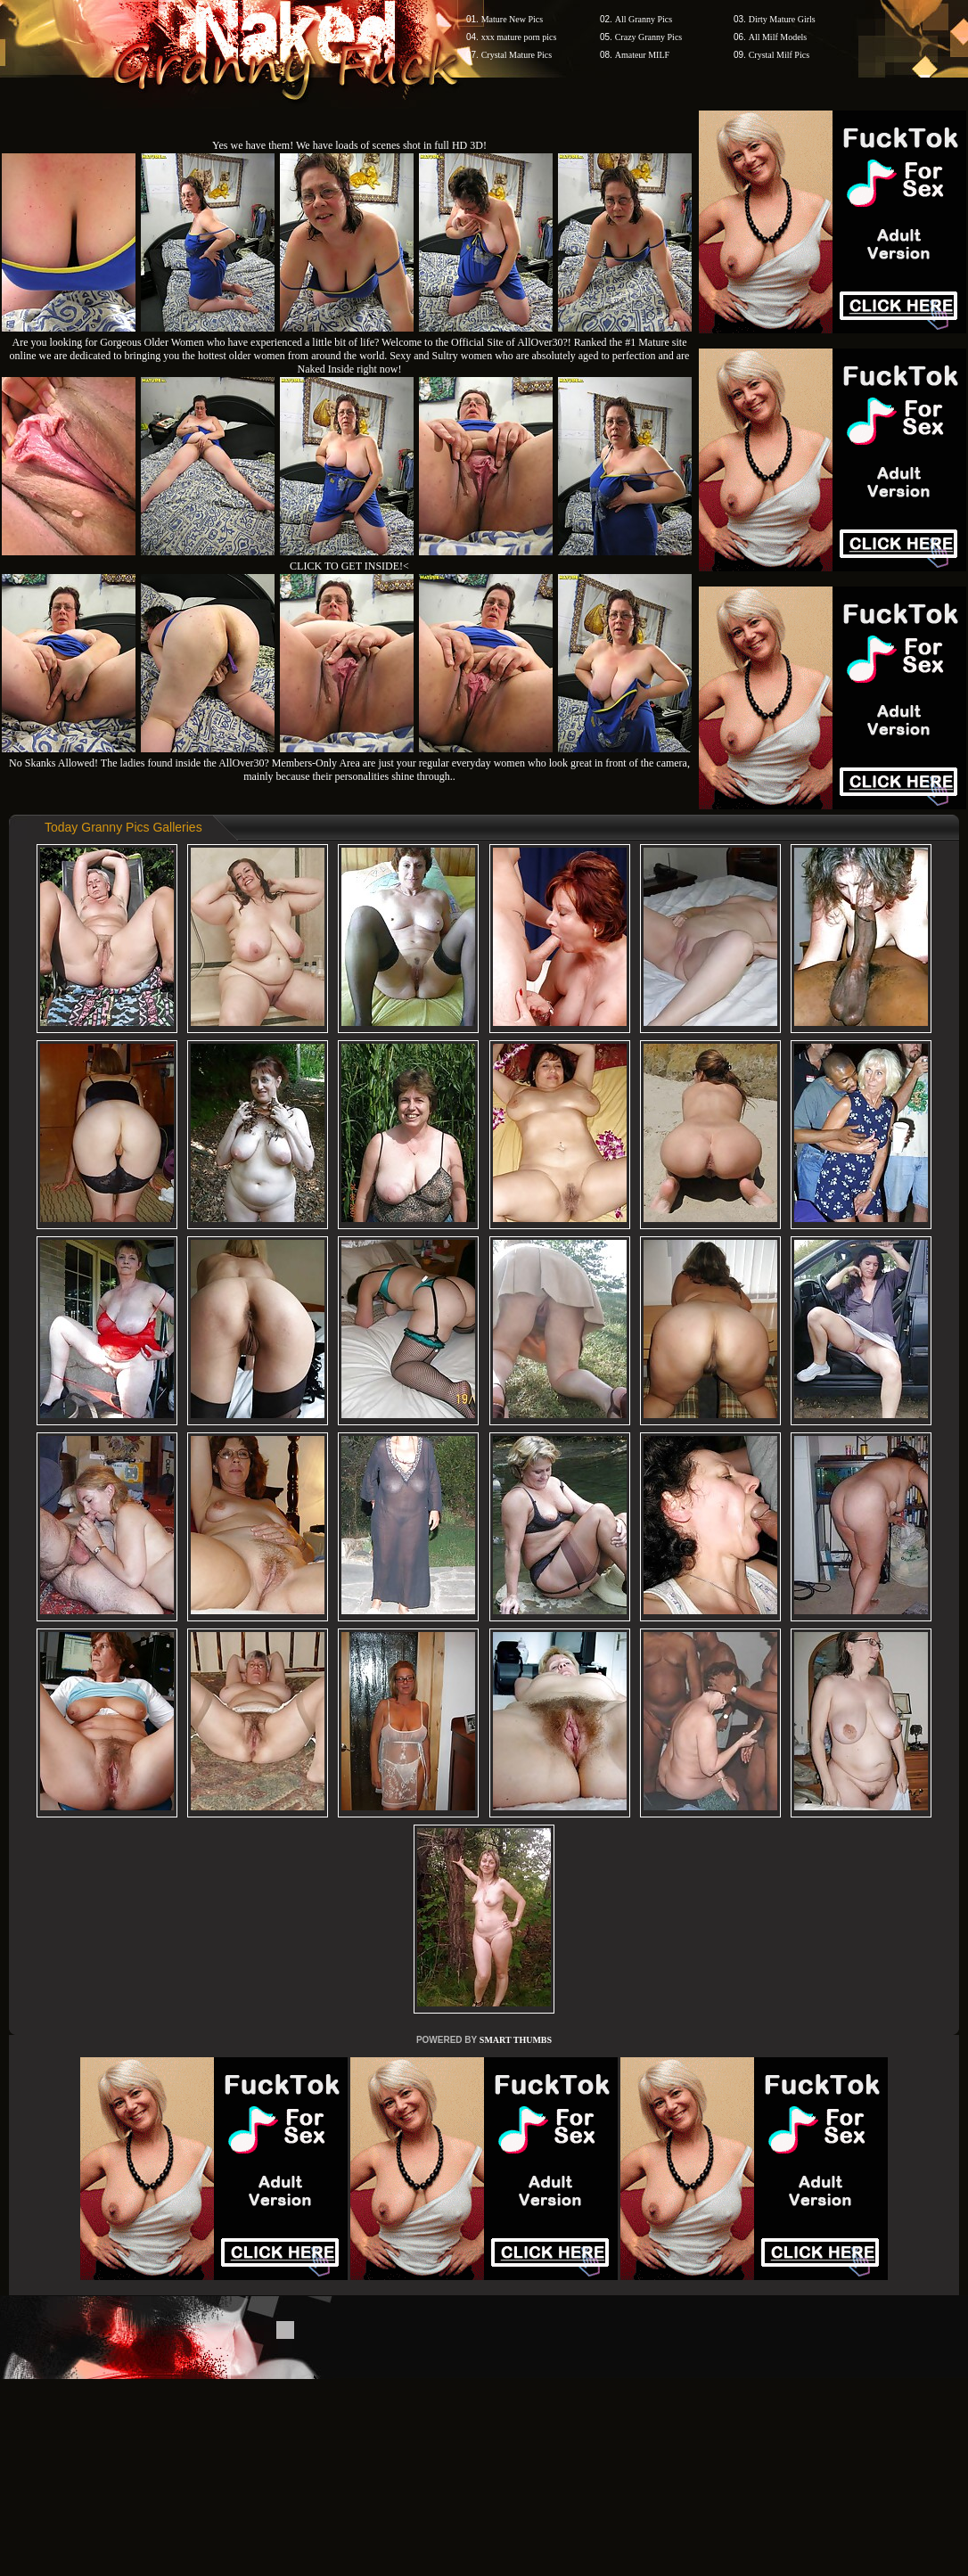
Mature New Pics (512, 19)
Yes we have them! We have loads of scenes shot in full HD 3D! (349, 145)
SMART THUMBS (516, 2040)
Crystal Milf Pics (779, 55)
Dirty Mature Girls (782, 19)
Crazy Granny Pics (649, 37)
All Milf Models (778, 37)
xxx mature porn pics (519, 37)
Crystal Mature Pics (516, 55)
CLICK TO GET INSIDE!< (349, 566)
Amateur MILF (642, 55)
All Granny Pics (643, 19)
